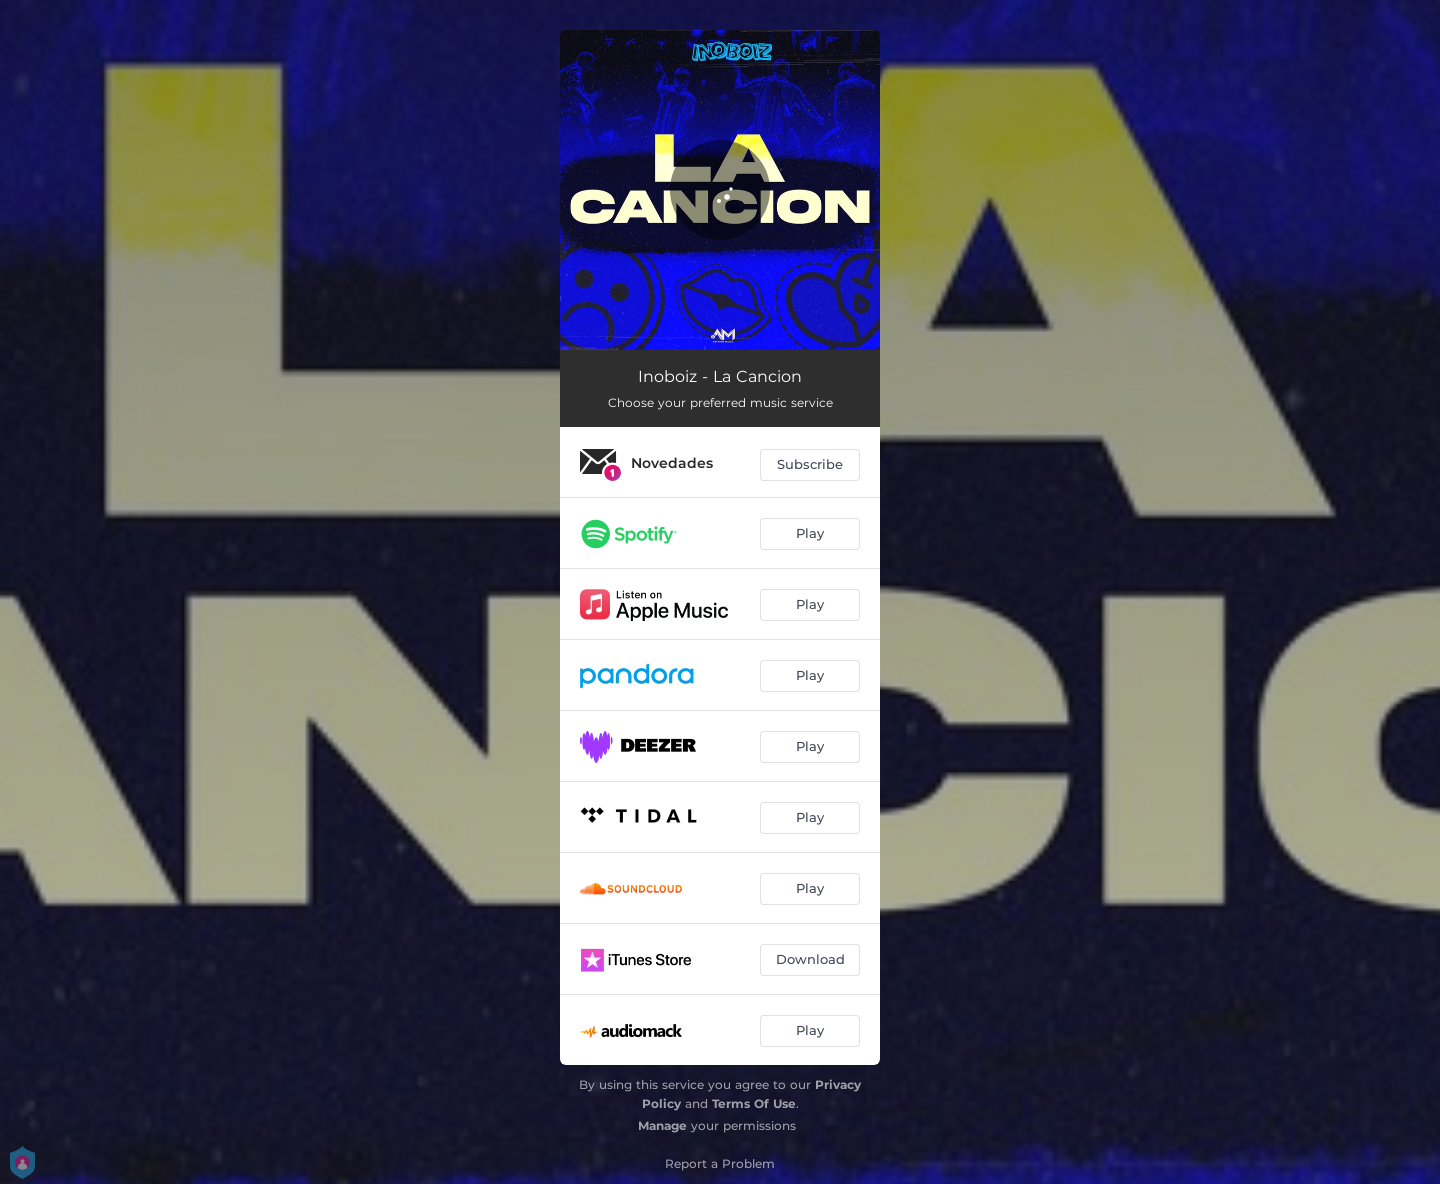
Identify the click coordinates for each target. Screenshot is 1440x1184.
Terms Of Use (754, 1103)
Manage (662, 1125)
